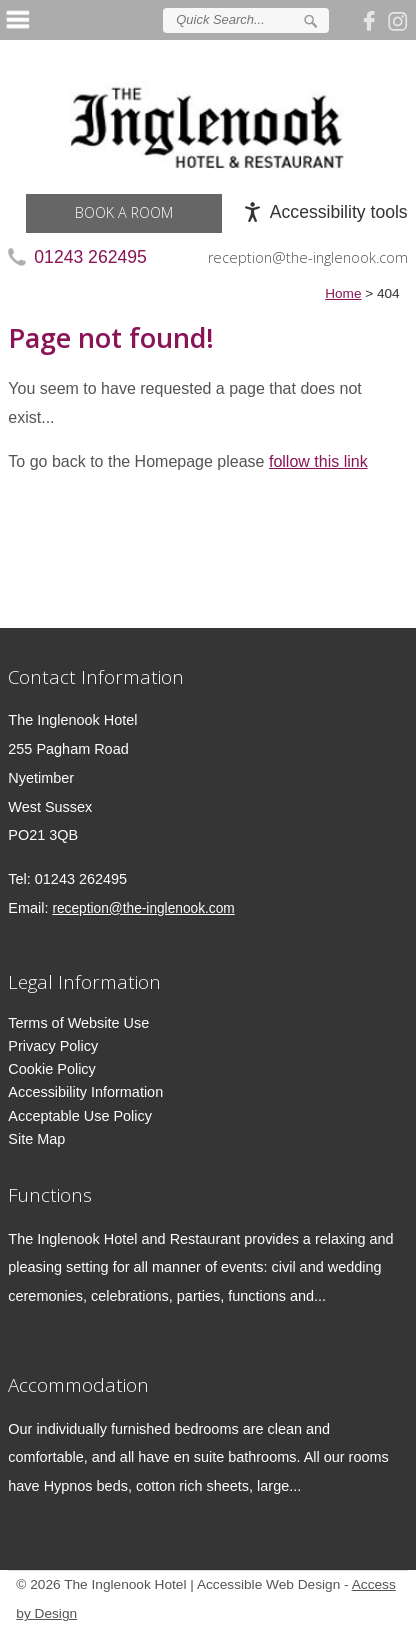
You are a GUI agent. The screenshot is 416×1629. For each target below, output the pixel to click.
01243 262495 (90, 257)
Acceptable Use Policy (80, 1116)
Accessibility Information (85, 1092)
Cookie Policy (51, 1069)
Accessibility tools (339, 212)
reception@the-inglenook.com (308, 257)
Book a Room (124, 212)
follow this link (318, 461)
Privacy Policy (53, 1046)
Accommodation (78, 1384)
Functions (50, 1194)
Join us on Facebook (372, 20)
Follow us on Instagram (398, 20)
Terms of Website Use (78, 1023)
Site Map (36, 1139)
